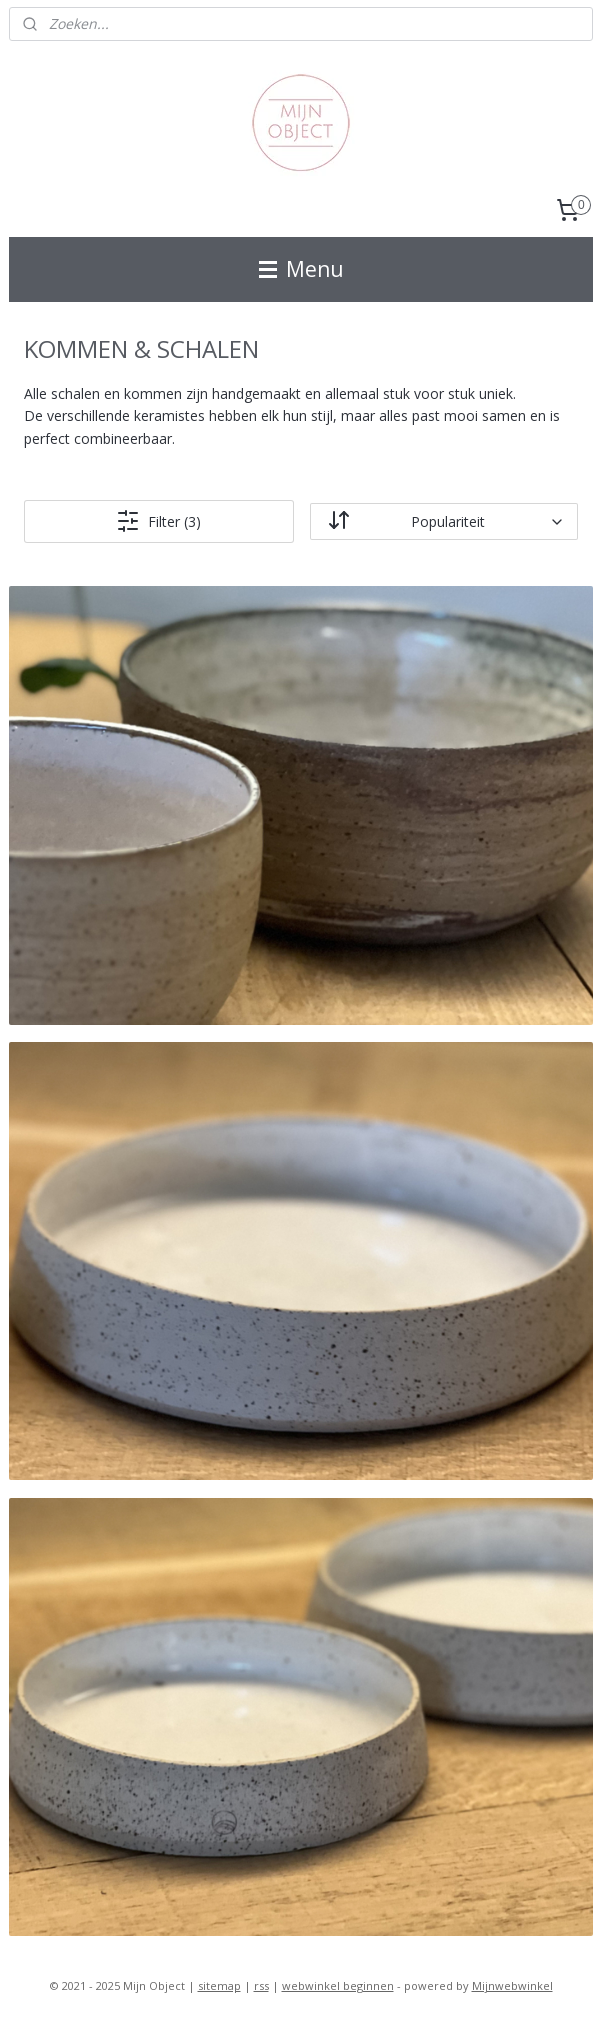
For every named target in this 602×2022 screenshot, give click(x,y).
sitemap (219, 1985)
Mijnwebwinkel (512, 1985)
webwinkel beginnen (338, 1985)
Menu (301, 269)
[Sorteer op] (444, 521)
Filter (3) (158, 521)
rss (261, 1985)
